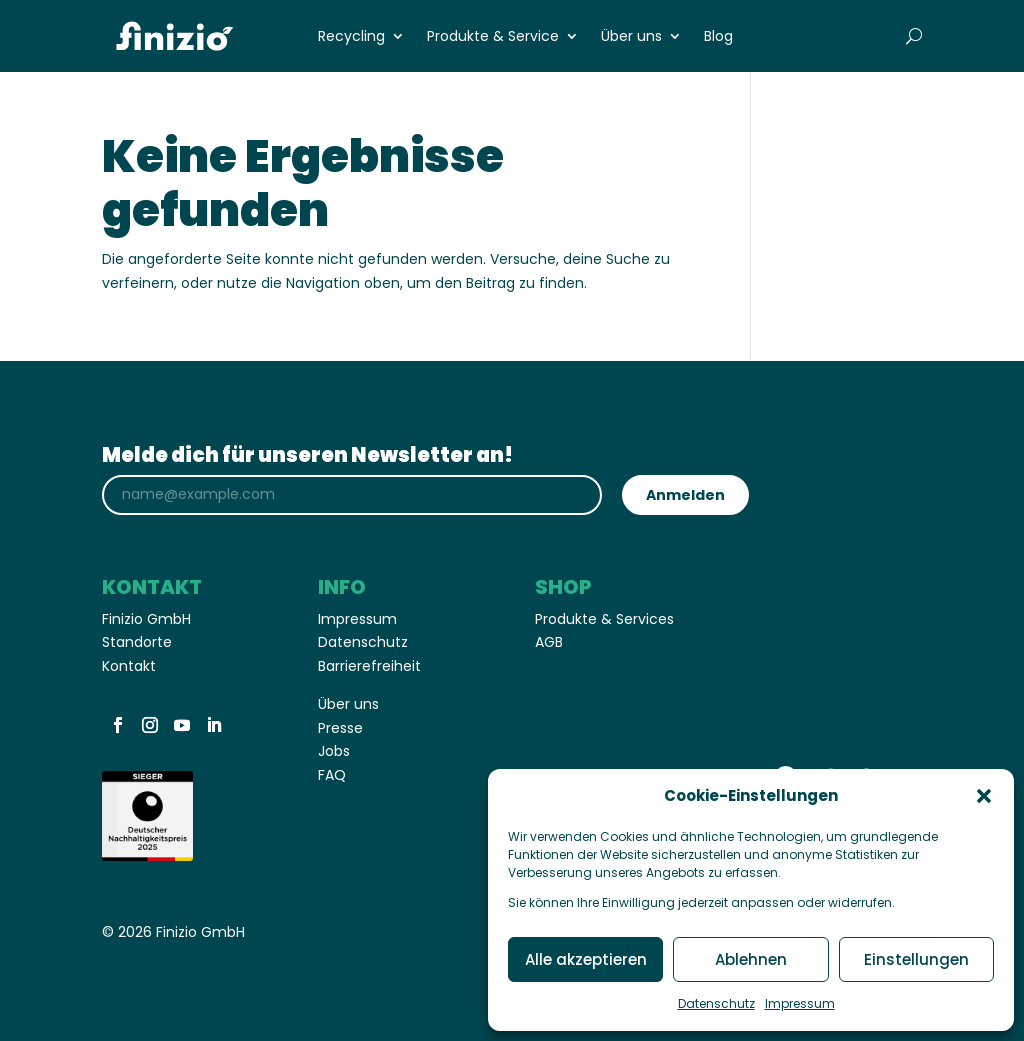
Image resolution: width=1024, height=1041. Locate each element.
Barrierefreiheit (369, 666)
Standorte (137, 642)
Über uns (631, 37)
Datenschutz (716, 1003)
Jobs (334, 751)
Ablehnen (751, 959)
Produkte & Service (493, 37)
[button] (984, 796)
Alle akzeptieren (586, 959)
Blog (718, 37)
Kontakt (129, 666)
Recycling (351, 37)
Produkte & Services (604, 619)
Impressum (800, 1003)
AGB (549, 642)
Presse (340, 728)
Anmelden (685, 495)
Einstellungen (916, 959)
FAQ (334, 775)
